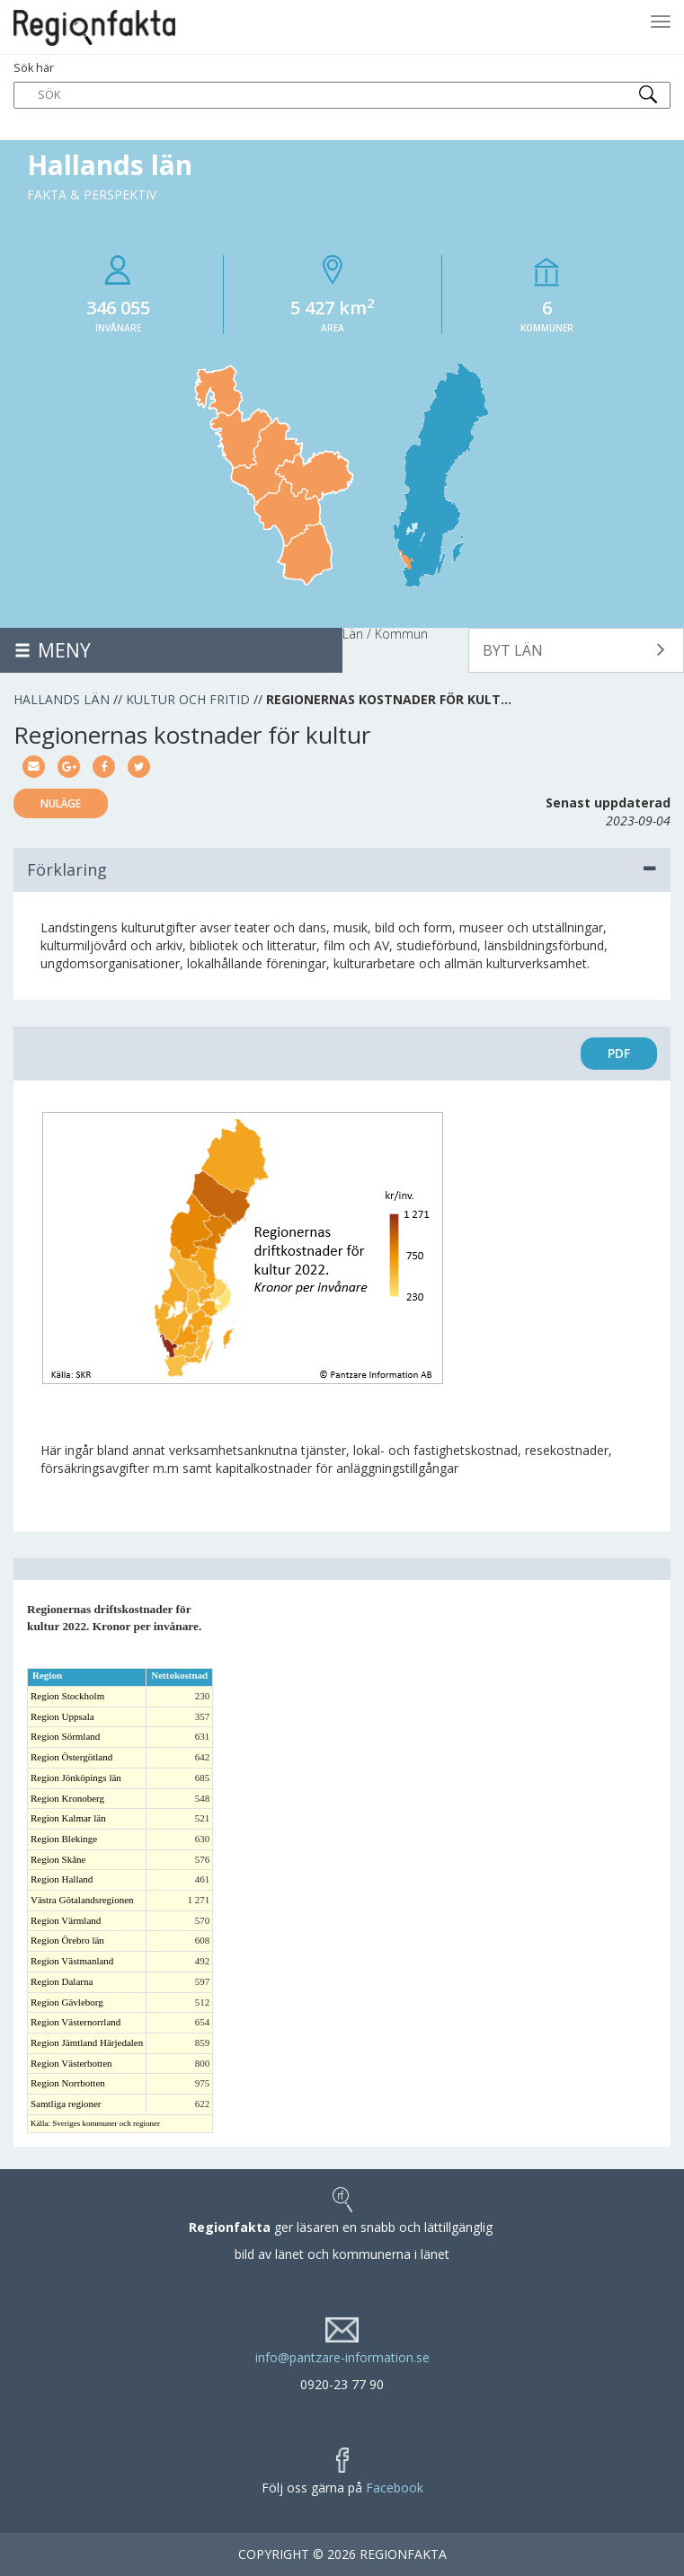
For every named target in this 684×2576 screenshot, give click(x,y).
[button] (576, 650)
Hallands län (61, 699)
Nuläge (60, 803)
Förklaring (342, 869)
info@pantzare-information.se (342, 2357)
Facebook (394, 2487)
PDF (619, 1053)
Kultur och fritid (188, 699)
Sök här (342, 84)
